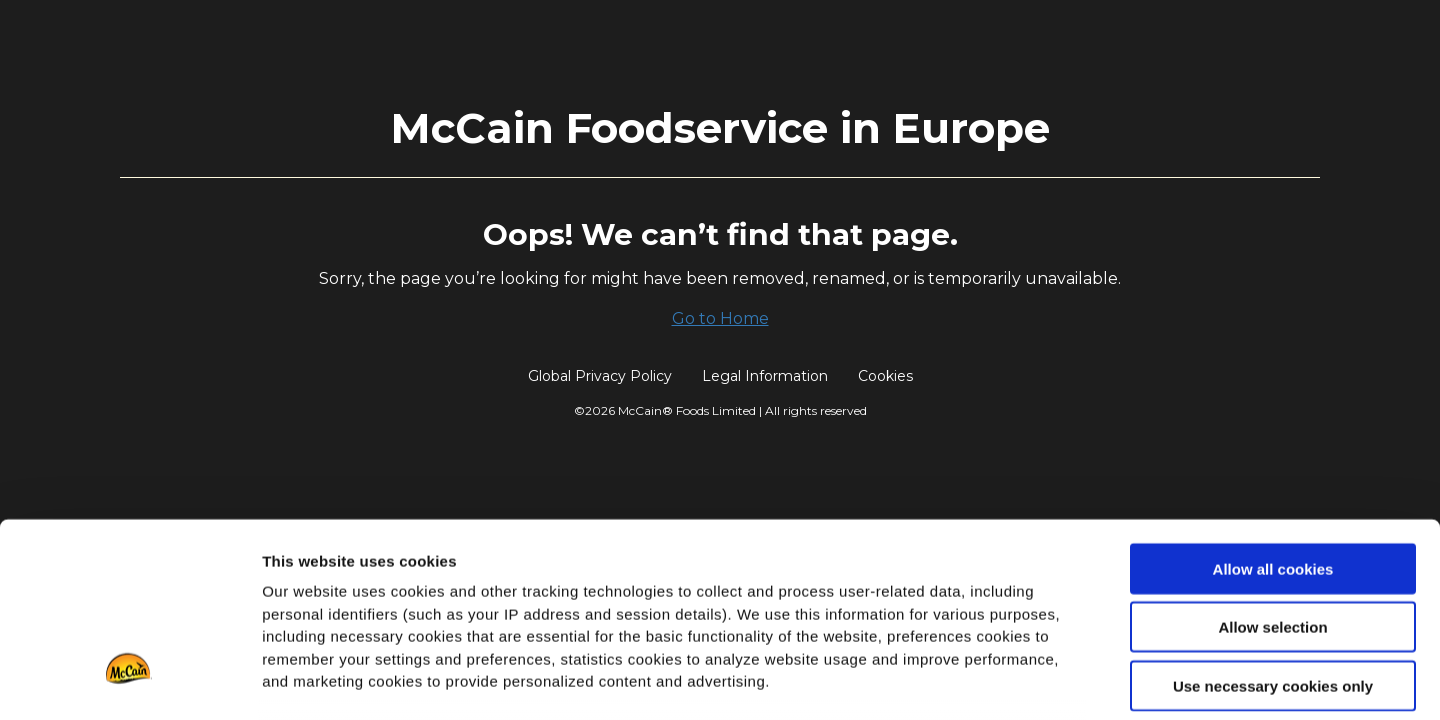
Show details (1049, 680)
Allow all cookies (1273, 411)
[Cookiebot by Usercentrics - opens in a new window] (129, 681)
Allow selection (1272, 469)
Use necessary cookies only (1273, 528)
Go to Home (720, 318)
